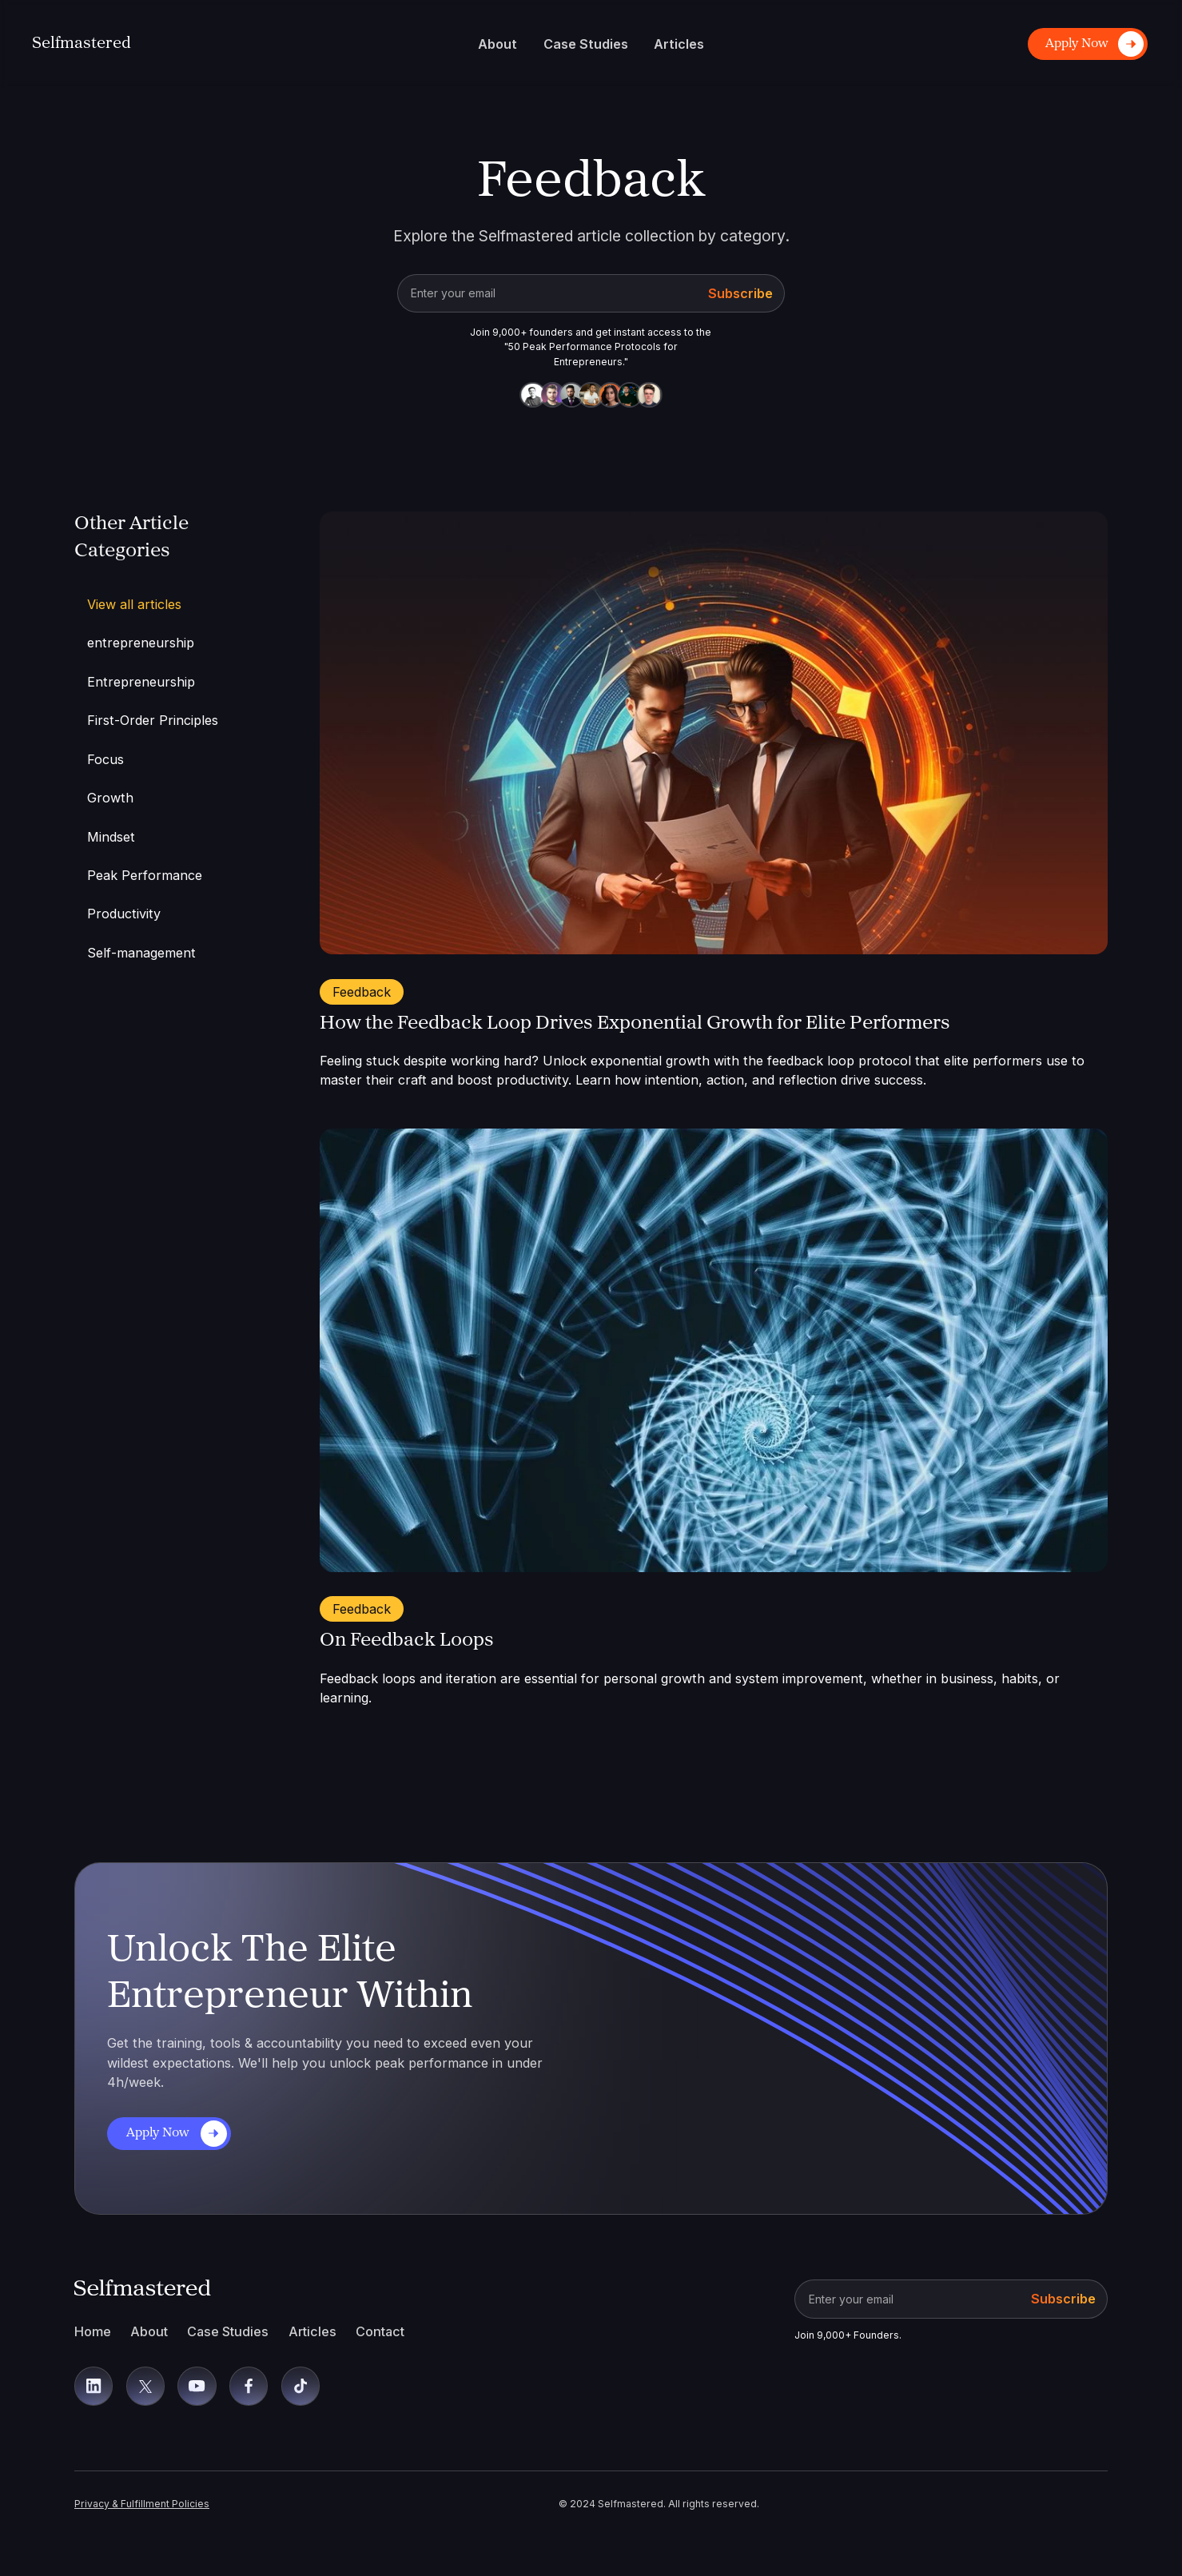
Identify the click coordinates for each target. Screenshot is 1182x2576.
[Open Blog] (714, 733)
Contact (380, 2331)
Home (92, 2331)
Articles (312, 2331)
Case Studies (228, 2331)
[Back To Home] (81, 44)
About (149, 2331)
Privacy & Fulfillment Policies (141, 2504)
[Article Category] (171, 642)
